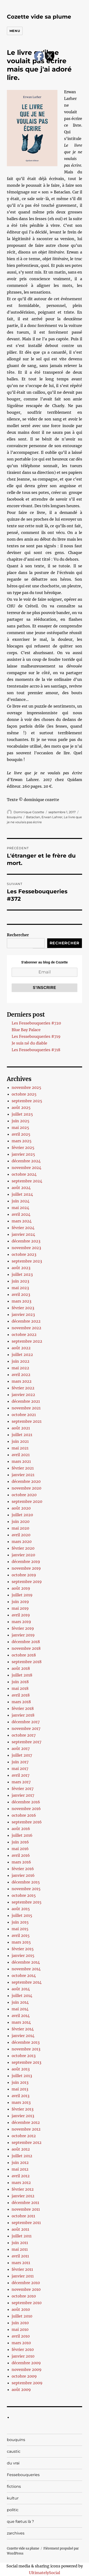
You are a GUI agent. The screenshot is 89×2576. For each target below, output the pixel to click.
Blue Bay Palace (26, 1029)
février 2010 (23, 2349)
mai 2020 (20, 1528)
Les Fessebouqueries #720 (36, 1023)
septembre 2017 (26, 1741)
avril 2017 (20, 1775)
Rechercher (18, 934)
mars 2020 (22, 1541)
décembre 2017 (26, 1721)
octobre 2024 (24, 1174)
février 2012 (23, 2189)
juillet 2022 (22, 1354)
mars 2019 (21, 1621)
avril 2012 (21, 2175)
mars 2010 (21, 2342)
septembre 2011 (26, 2222)
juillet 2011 (22, 2236)
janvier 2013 (23, 2115)
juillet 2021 (22, 1434)
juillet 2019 (22, 1595)
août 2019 (21, 1588)
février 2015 (23, 1948)
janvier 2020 (23, 1554)
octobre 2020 (24, 1494)
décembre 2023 (26, 1241)
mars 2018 (21, 1701)
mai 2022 (20, 1368)
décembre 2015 (26, 1882)
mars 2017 (21, 1781)
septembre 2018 (27, 1661)
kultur (13, 2498)
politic (13, 2510)
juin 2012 (20, 2162)
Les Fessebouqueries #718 (36, 1049)
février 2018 (23, 1708)
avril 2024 (21, 1214)
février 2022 (23, 1388)
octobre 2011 (23, 2216)
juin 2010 (20, 2322)
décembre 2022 (26, 1321)
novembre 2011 (26, 2209)
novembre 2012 (26, 2129)
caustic (13, 2451)
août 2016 (21, 1828)
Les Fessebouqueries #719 (36, 1036)
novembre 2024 (26, 1167)
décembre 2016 (26, 1802)
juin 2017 (20, 1761)
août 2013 (21, 2069)
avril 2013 (20, 2095)
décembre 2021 (26, 1401)
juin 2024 (20, 1201)
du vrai (13, 2463)
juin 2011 (20, 2242)
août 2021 (21, 1428)
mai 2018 (20, 1688)
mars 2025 (22, 1140)
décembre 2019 (26, 1561)
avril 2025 (21, 1134)
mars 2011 (21, 2262)
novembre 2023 (26, 1247)
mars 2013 (21, 2102)
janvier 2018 (23, 1715)
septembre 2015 (27, 1902)
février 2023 (23, 1307)
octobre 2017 (24, 1735)
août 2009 (21, 2389)
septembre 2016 (27, 1822)
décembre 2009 (26, 2362)
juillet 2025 (22, 1114)
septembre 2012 (27, 2142)
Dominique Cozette (29, 812)
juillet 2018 (22, 1675)
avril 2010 (21, 2336)
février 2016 (23, 1868)
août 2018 (21, 1668)
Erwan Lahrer (52, 817)
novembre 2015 (26, 1888)
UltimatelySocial (44, 2572)
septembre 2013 (26, 2062)
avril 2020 (21, 1534)
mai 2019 (20, 1608)
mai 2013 (20, 2089)
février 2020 (23, 1548)
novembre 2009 (27, 2369)
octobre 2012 (24, 2135)
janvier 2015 (23, 1955)
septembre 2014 (27, 1982)
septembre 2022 (27, 1341)
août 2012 (21, 2149)
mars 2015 (21, 1942)
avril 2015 (21, 1935)
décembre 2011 (25, 2202)
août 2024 (21, 1187)
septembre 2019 (27, 1581)
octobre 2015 (24, 1895)
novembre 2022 (26, 1327)
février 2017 (22, 1788)
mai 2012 (20, 2169)
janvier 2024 (23, 1234)
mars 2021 (21, 1461)
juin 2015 (20, 1922)
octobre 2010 (24, 2296)
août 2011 (20, 2229)
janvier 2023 (23, 1314)
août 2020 (21, 1508)
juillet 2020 (22, 1514)
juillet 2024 (22, 1194)
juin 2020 (20, 1521)
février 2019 (23, 1628)
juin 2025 (20, 1120)
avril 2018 (21, 1695)
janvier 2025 (23, 1154)
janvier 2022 (23, 1394)
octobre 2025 (24, 1094)
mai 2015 (20, 1928)
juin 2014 (20, 2002)
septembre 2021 (27, 1421)
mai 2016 (20, 1848)
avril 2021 (21, 1454)
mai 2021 (20, 1448)
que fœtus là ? (20, 2521)
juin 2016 (20, 1842)
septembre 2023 (27, 1261)
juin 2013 (20, 2082)
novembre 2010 (26, 2289)
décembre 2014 (26, 1962)
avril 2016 (21, 1855)
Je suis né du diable (29, 1043)
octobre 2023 (24, 1254)
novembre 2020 (26, 1488)
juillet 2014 (22, 1995)
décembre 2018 (26, 1641)
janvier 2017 (23, 1795)
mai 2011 (20, 2249)
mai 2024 (20, 1207)
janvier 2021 (23, 1474)
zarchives (15, 2533)
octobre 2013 (24, 2055)
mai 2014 (20, 2009)
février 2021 (23, 1468)
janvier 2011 (23, 2276)
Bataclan (33, 817)
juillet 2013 (22, 2075)
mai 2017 (20, 1768)
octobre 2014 (24, 1975)
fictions (14, 2486)
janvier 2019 (23, 1635)
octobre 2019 (24, 1574)
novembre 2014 (26, 1968)
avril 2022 (21, 1374)
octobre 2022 (24, 1334)
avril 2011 (20, 2256)
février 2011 (22, 2269)
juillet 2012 (22, 2155)
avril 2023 (21, 1294)
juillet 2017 (22, 1755)
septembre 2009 (27, 2382)
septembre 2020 (27, 1501)
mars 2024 (22, 1221)
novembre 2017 (26, 1728)
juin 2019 (20, 1601)
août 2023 (21, 1267)
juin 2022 (20, 1361)
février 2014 (23, 2029)
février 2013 (22, 2109)
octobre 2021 (24, 1414)
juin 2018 (20, 1681)
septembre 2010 (27, 2302)
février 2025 (23, 1147)
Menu (14, 31)
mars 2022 (22, 1381)
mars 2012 (21, 2182)
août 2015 (21, 1908)
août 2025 (21, 1107)
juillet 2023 (22, 1274)
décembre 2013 (26, 2042)
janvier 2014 (23, 2035)
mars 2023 (21, 1301)
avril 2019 (21, 1615)
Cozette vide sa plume (39, 16)
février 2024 (23, 1227)
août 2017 (21, 1748)
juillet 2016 (22, 1835)
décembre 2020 (26, 1481)
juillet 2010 (22, 2316)
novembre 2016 (26, 1808)
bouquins (14, 817)
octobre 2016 (24, 1815)
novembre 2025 (26, 1087)
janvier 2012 (23, 2195)
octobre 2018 (24, 1655)
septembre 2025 (27, 1100)
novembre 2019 (26, 1568)
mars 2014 (21, 2022)
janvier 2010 (23, 2356)
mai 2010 (20, 2329)
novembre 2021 (26, 1408)
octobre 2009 (24, 2376)
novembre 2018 (26, 1648)
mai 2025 (20, 1127)
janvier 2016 (23, 1875)
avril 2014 (21, 2015)
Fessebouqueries (23, 2475)
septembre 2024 (27, 1181)
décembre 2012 (26, 2122)
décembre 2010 (26, 2282)
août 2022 (21, 1347)
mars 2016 (21, 1862)
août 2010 (21, 2309)
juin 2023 (20, 1281)
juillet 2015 (22, 1915)
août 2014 (21, 1988)
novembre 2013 (26, 2049)
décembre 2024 (26, 1161)
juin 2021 (20, 1441)
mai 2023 (20, 1287)
